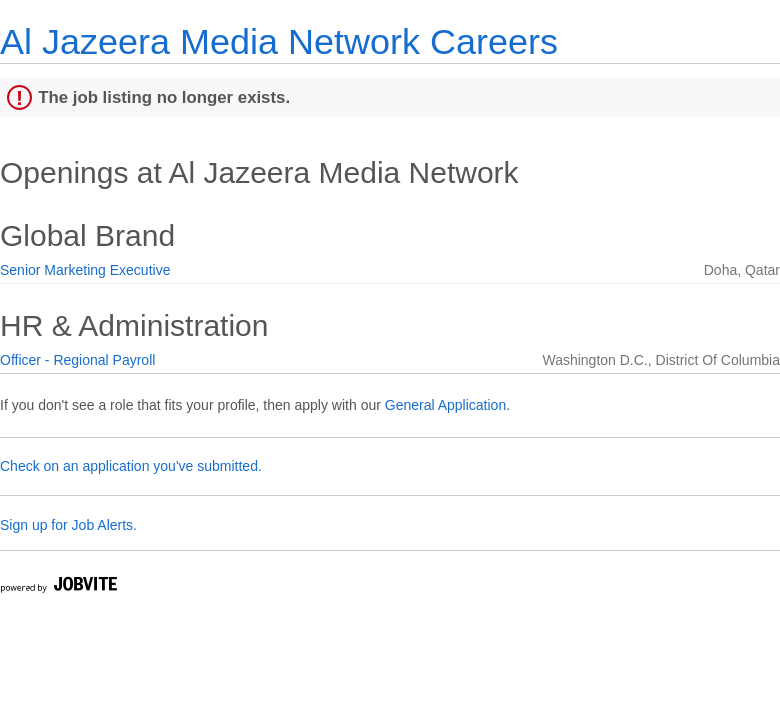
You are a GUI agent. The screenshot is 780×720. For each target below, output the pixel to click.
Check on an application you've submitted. (131, 466)
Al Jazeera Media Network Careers (279, 41)
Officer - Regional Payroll (77, 360)
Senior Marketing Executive (85, 270)
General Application (445, 405)
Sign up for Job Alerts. (68, 525)
